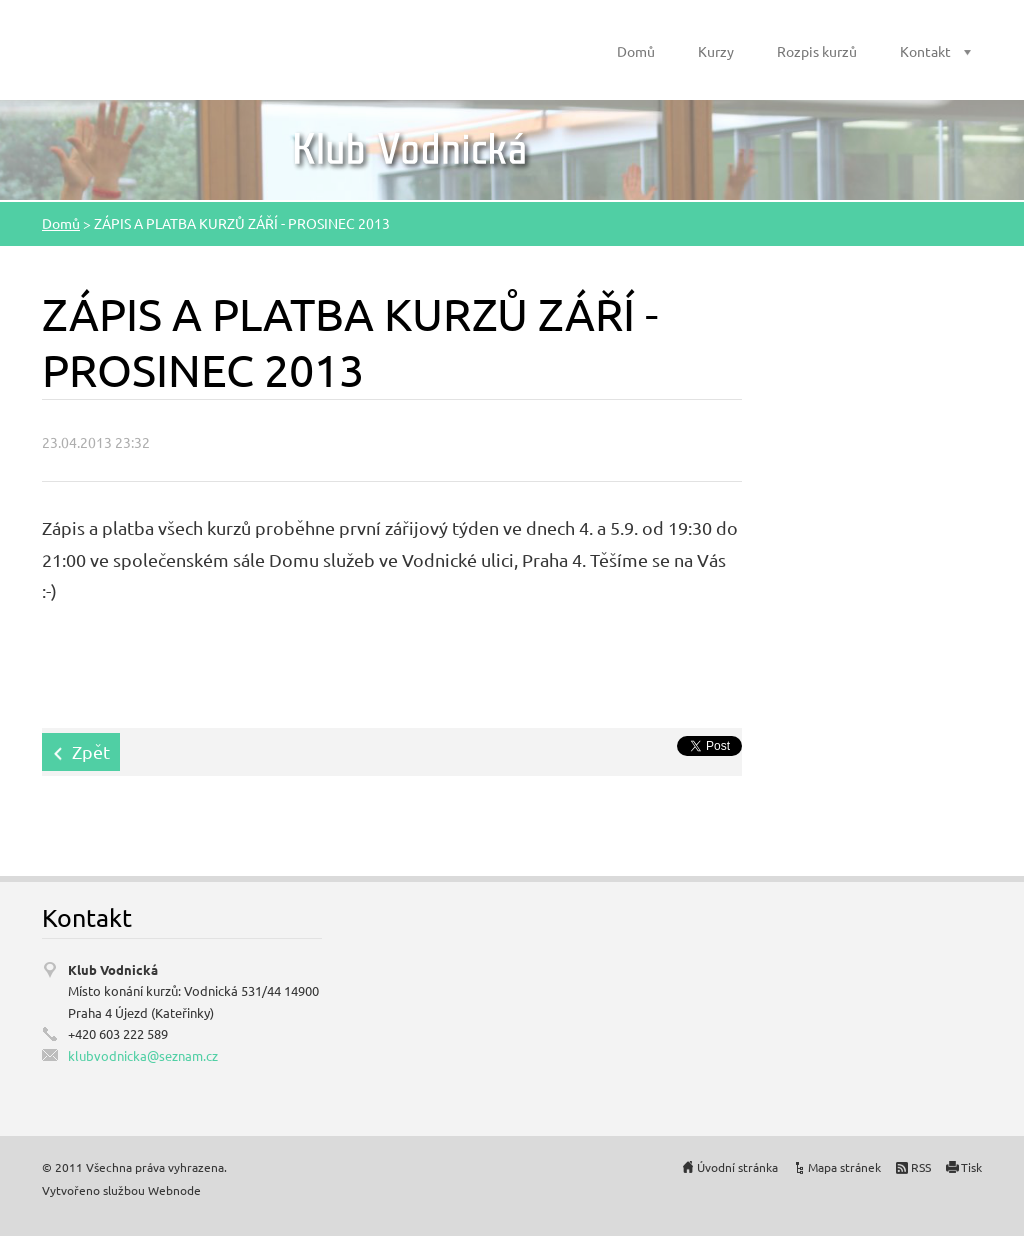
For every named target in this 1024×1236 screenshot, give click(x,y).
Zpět (91, 751)
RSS (921, 1167)
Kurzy (716, 51)
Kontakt (925, 51)
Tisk (971, 1167)
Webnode (174, 1190)
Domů (636, 51)
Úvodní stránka (737, 1167)
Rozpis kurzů (817, 51)
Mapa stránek (844, 1167)
